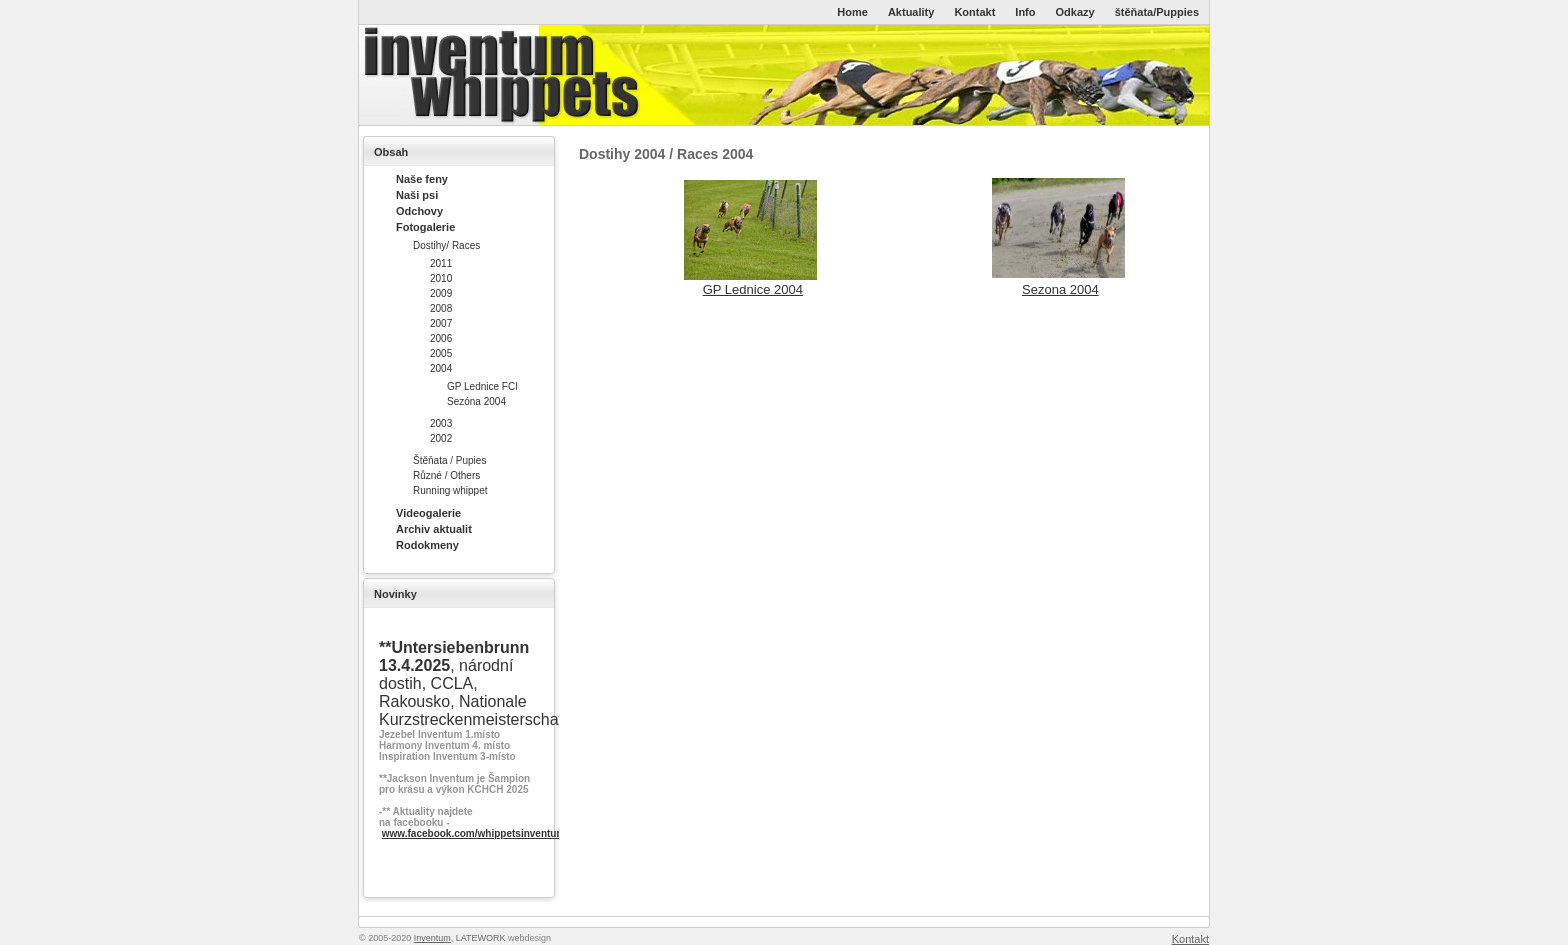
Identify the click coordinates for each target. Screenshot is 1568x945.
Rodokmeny (427, 545)
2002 (441, 438)
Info (1025, 12)
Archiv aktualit (434, 529)
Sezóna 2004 (476, 401)
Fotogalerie (425, 227)
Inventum (432, 938)
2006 (441, 338)
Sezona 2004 (1060, 289)
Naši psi (417, 195)
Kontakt (974, 12)
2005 (441, 353)
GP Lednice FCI (482, 386)
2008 (441, 308)
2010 (441, 278)
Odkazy (1075, 12)
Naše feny (422, 179)
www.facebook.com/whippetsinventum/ (475, 833)
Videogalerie (428, 513)
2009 (441, 293)
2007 (441, 323)
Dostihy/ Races (446, 245)
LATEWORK (481, 938)
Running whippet (450, 490)
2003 (441, 423)
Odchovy (419, 211)
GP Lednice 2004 (753, 289)
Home (852, 12)
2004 (441, 368)
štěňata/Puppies (1157, 12)
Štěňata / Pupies (449, 460)
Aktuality (911, 12)
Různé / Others (446, 475)
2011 (441, 263)
